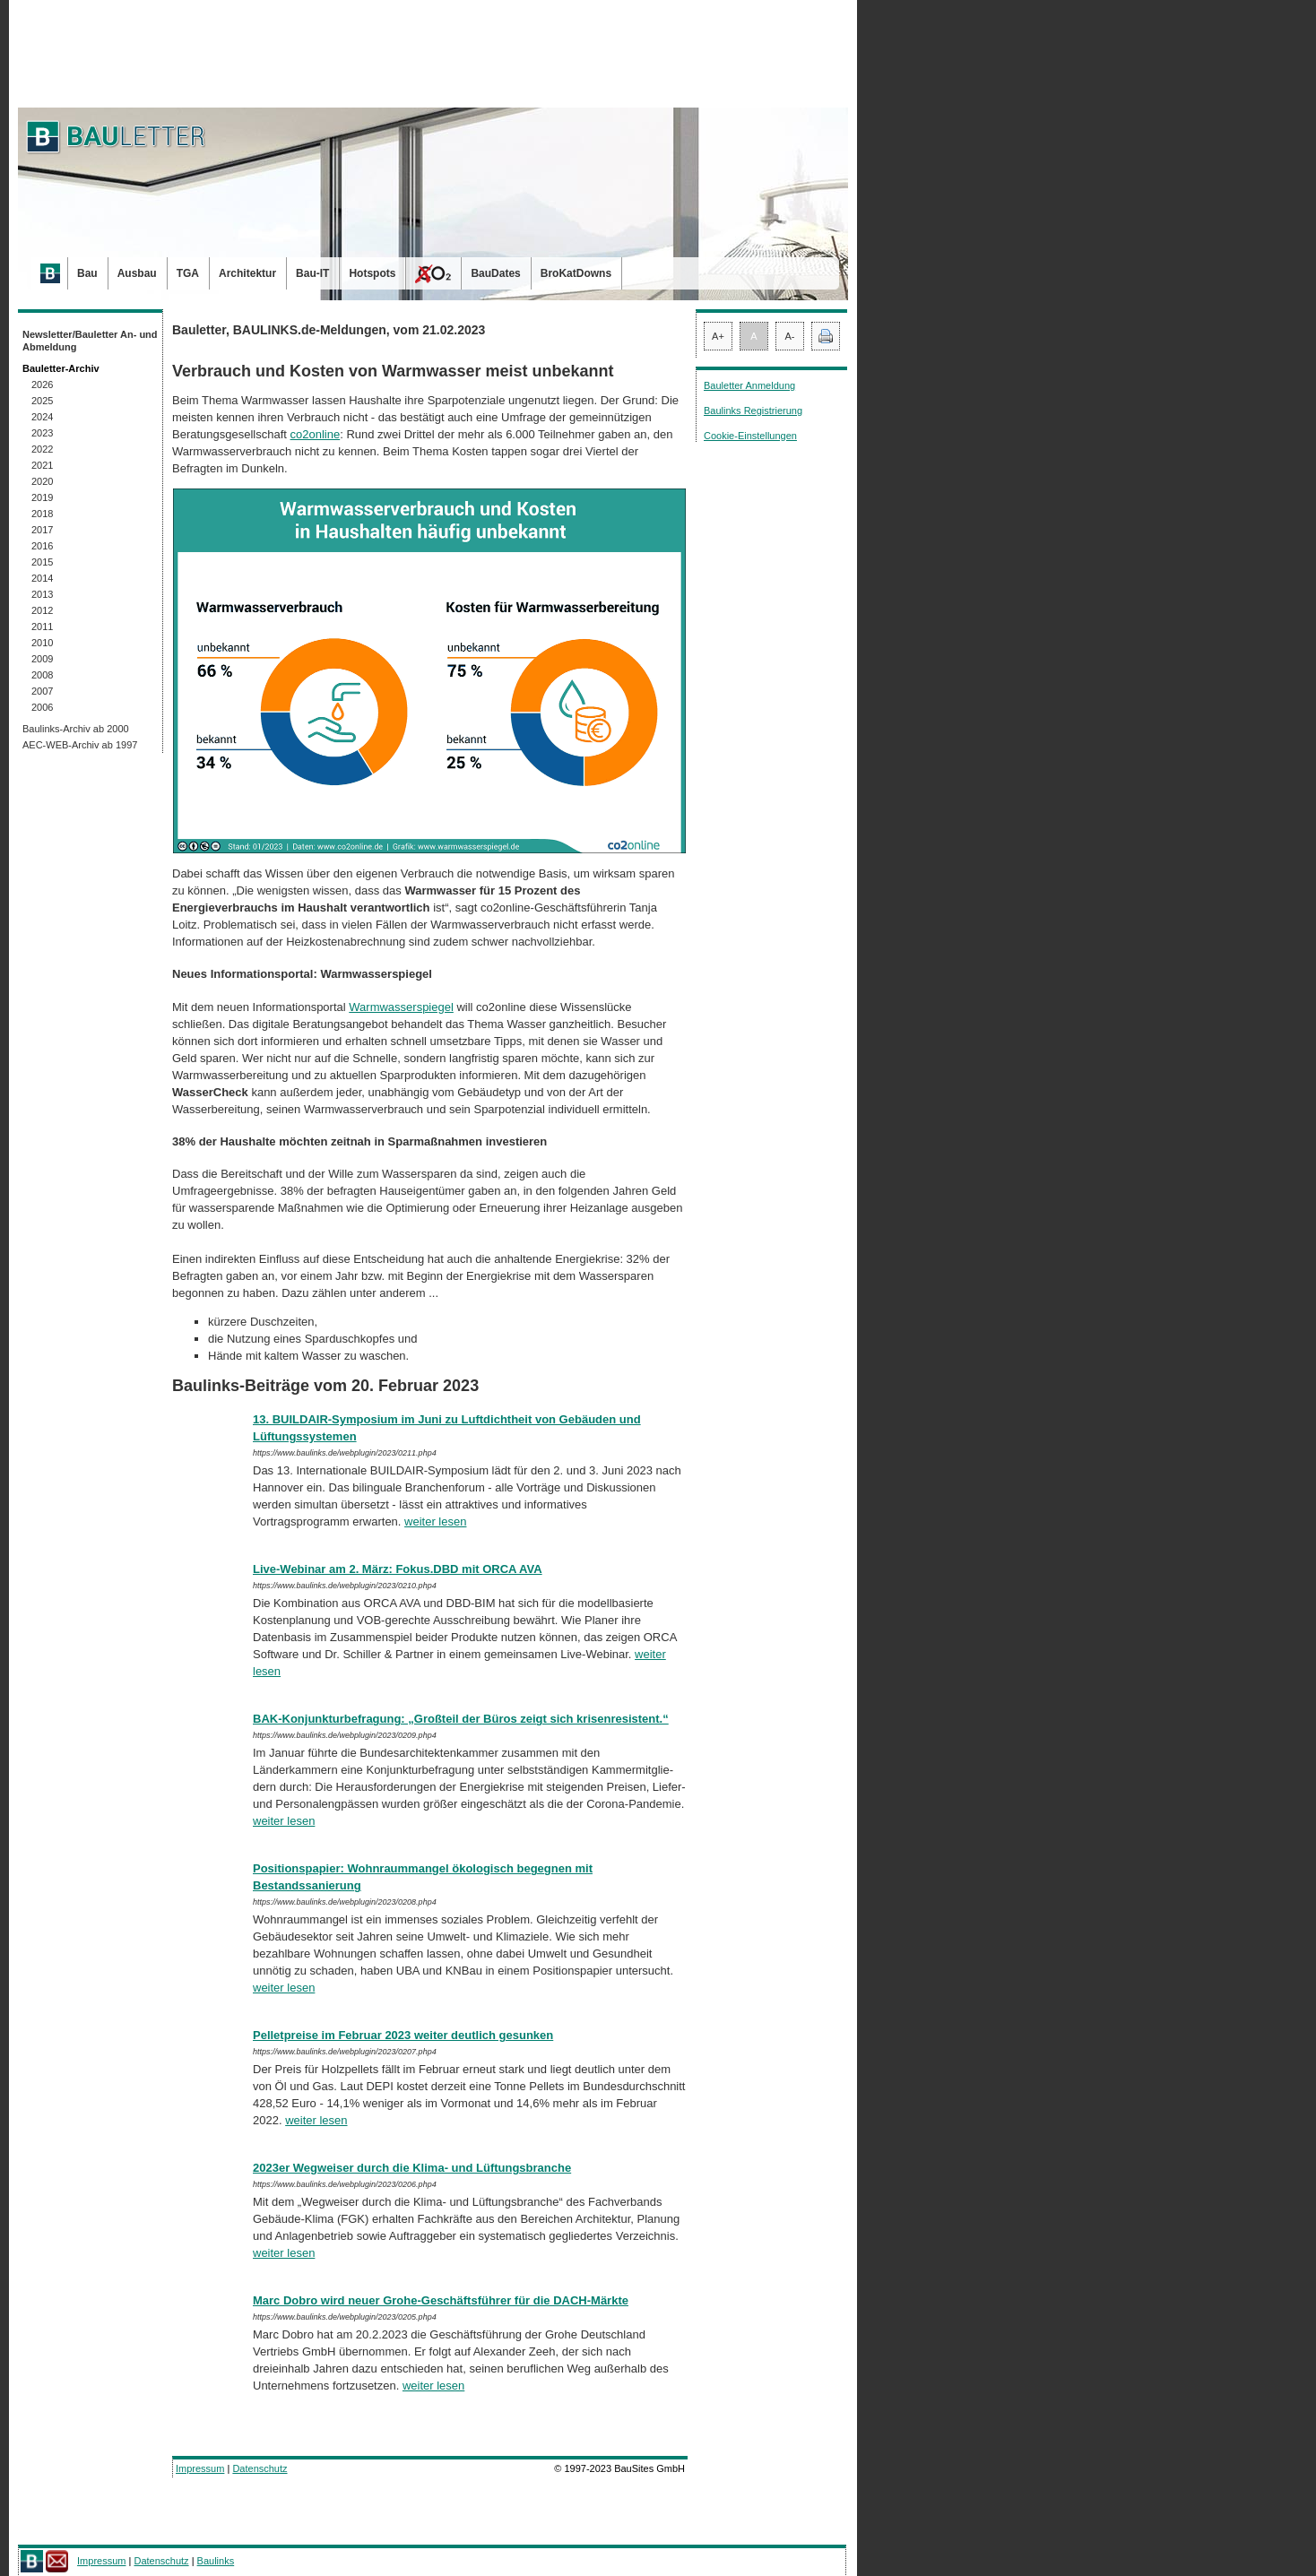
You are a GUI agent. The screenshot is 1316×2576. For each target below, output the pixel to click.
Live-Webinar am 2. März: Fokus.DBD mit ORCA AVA (397, 1569)
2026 (42, 384)
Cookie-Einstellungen (750, 435)
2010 (42, 642)
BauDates (495, 273)
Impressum (200, 2468)
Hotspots (372, 273)
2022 (42, 449)
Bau (87, 273)
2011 (42, 626)
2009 (42, 658)
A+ (718, 336)
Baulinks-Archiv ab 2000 (75, 728)
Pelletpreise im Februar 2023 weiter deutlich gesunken (403, 2035)
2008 (42, 675)
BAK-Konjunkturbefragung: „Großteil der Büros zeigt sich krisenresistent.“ (461, 1718)
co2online (315, 434)
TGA (188, 273)
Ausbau (137, 273)
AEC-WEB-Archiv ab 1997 (79, 744)
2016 (42, 545)
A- (790, 336)
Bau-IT (312, 273)
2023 (42, 433)
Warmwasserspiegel (401, 1007)
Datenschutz (259, 2468)
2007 (42, 691)
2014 (42, 578)
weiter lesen (435, 1521)
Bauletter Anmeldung (749, 385)
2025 (42, 400)
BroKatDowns (576, 273)
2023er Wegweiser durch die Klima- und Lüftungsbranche (412, 2167)
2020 (42, 481)
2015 (42, 562)
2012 (42, 610)
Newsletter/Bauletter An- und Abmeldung (90, 340)
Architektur (247, 273)
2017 (42, 529)
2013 (42, 594)
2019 (42, 497)
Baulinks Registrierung (753, 410)
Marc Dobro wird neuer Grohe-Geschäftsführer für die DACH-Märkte (440, 2300)
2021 (42, 465)
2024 (42, 416)
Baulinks (216, 2560)
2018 (42, 513)
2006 (42, 707)
